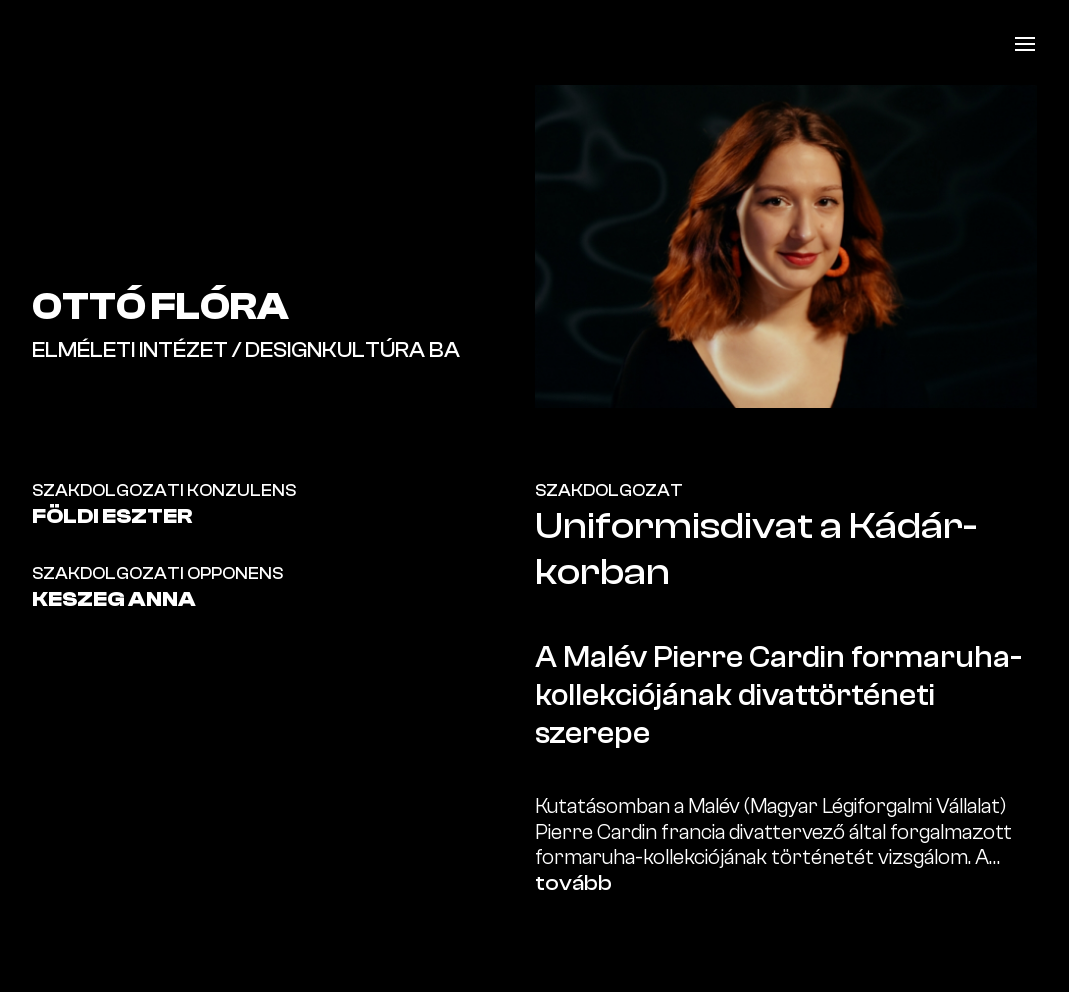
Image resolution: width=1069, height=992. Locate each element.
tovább (573, 883)
